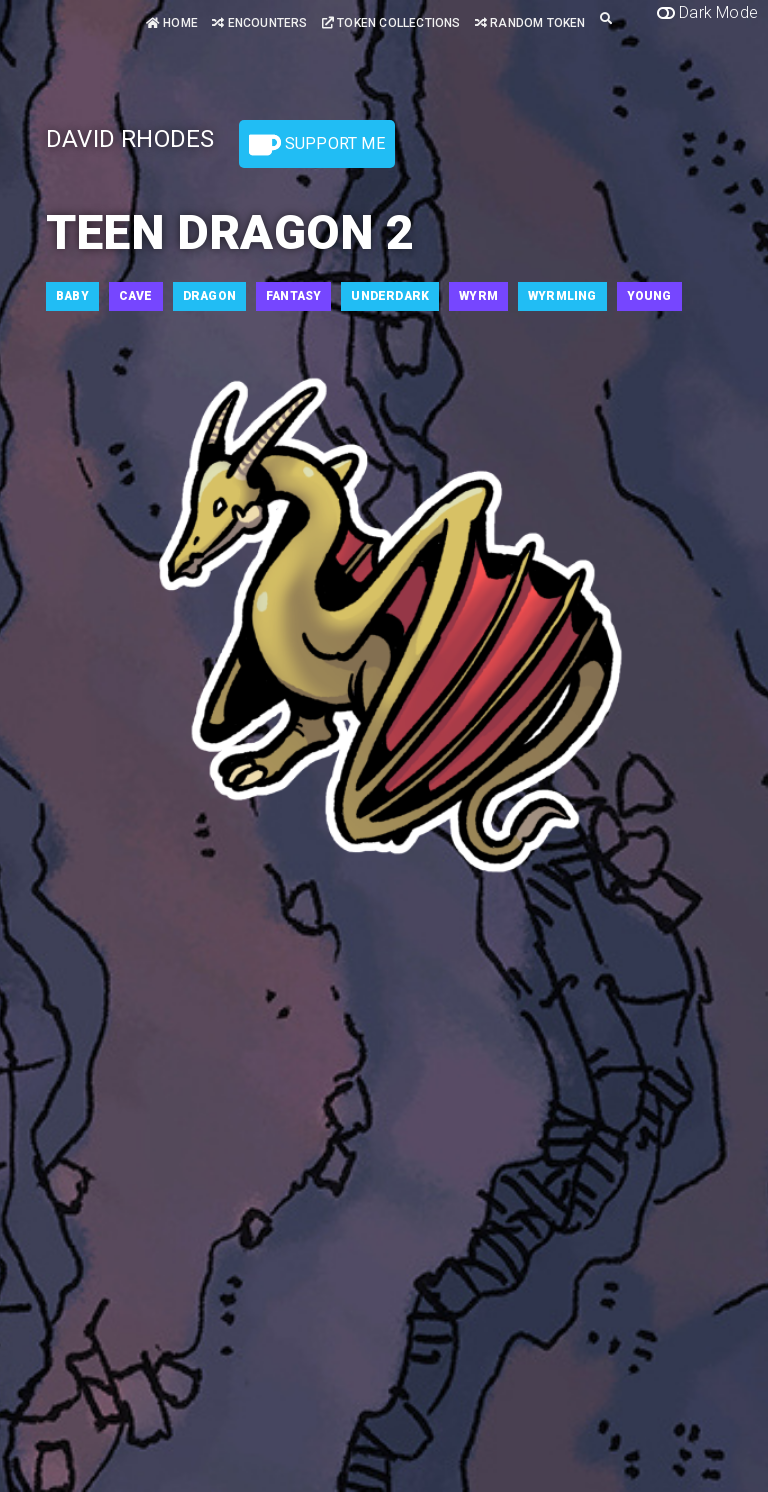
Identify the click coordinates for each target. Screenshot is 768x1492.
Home (172, 23)
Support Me (317, 145)
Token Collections (391, 23)
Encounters (259, 23)
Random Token (530, 23)
